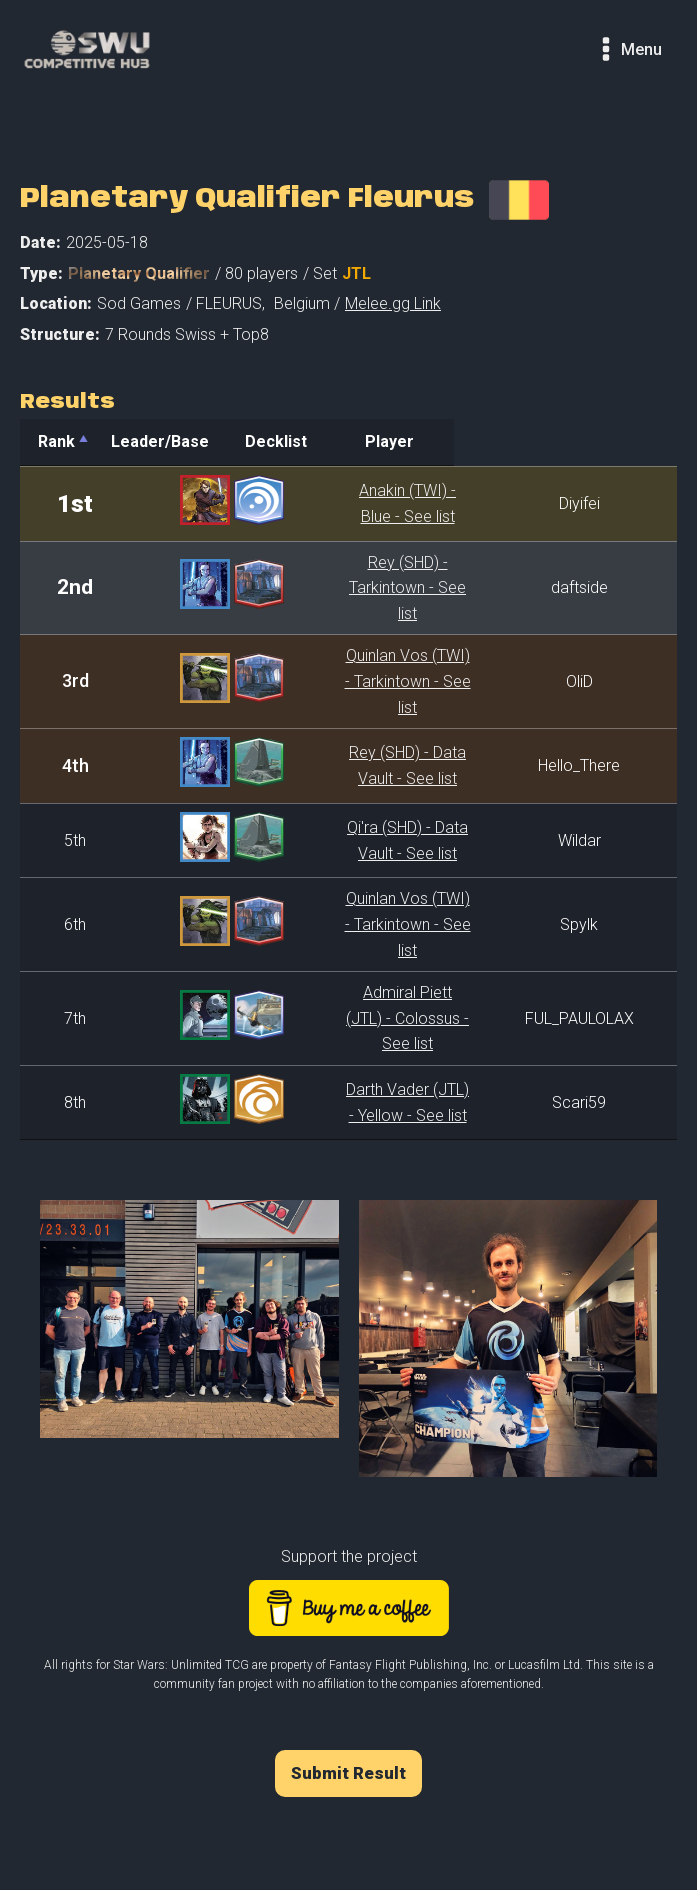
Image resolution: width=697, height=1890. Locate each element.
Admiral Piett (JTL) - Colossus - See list (397, 951)
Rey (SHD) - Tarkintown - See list (397, 578)
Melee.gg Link (393, 303)
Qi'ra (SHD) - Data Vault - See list (397, 801)
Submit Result (348, 1696)
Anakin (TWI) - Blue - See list (397, 503)
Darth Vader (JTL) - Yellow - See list (397, 1025)
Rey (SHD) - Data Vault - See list (397, 727)
